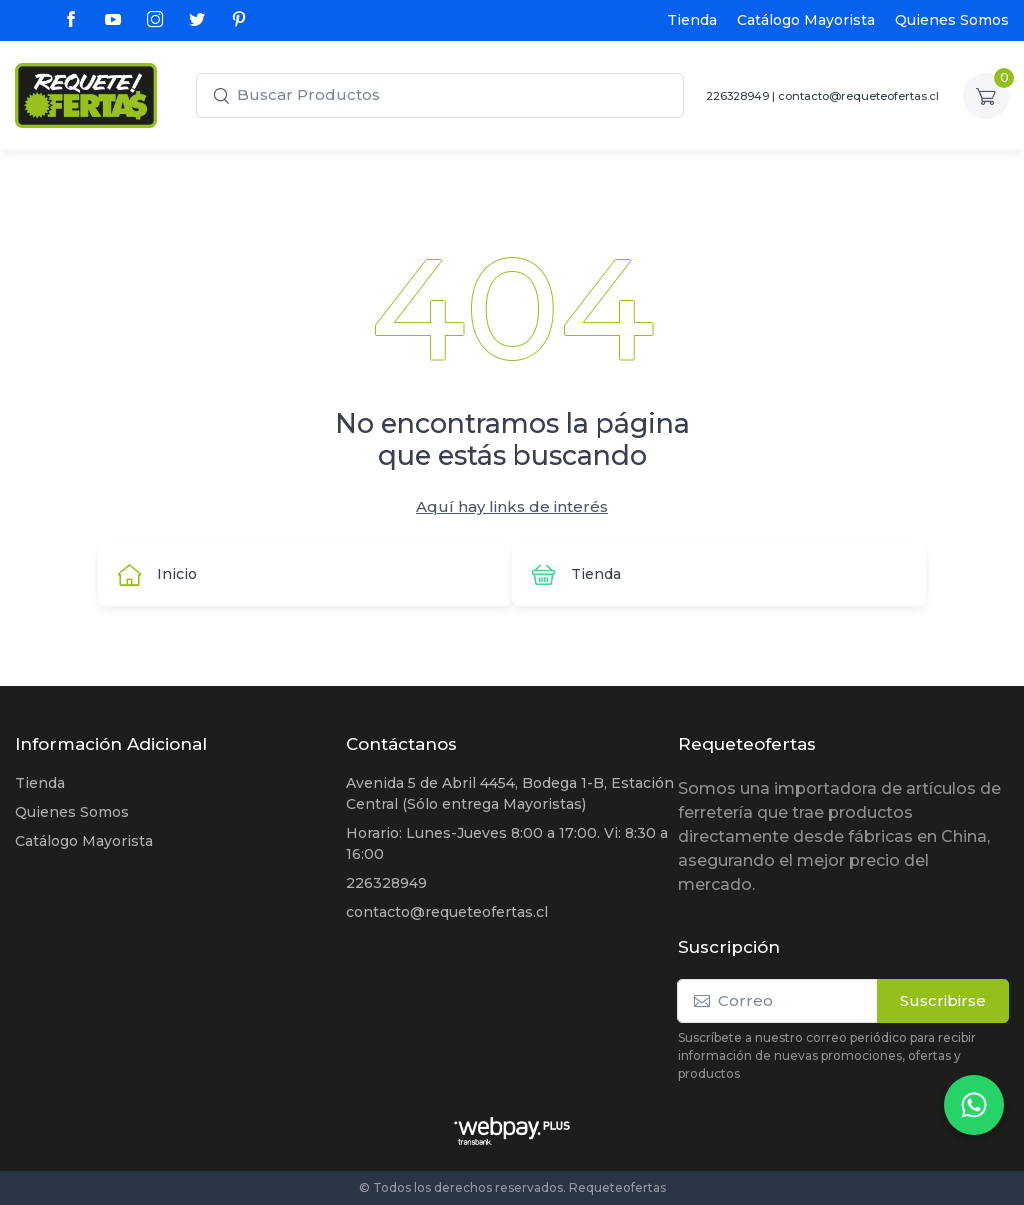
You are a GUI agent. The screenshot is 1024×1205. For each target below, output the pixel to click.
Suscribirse (943, 1000)
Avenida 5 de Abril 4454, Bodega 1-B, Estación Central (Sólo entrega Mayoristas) (510, 793)
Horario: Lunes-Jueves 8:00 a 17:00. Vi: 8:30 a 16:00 (507, 843)
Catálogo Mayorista (806, 20)
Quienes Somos (952, 20)
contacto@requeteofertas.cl (858, 96)
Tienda (692, 20)
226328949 (737, 96)
